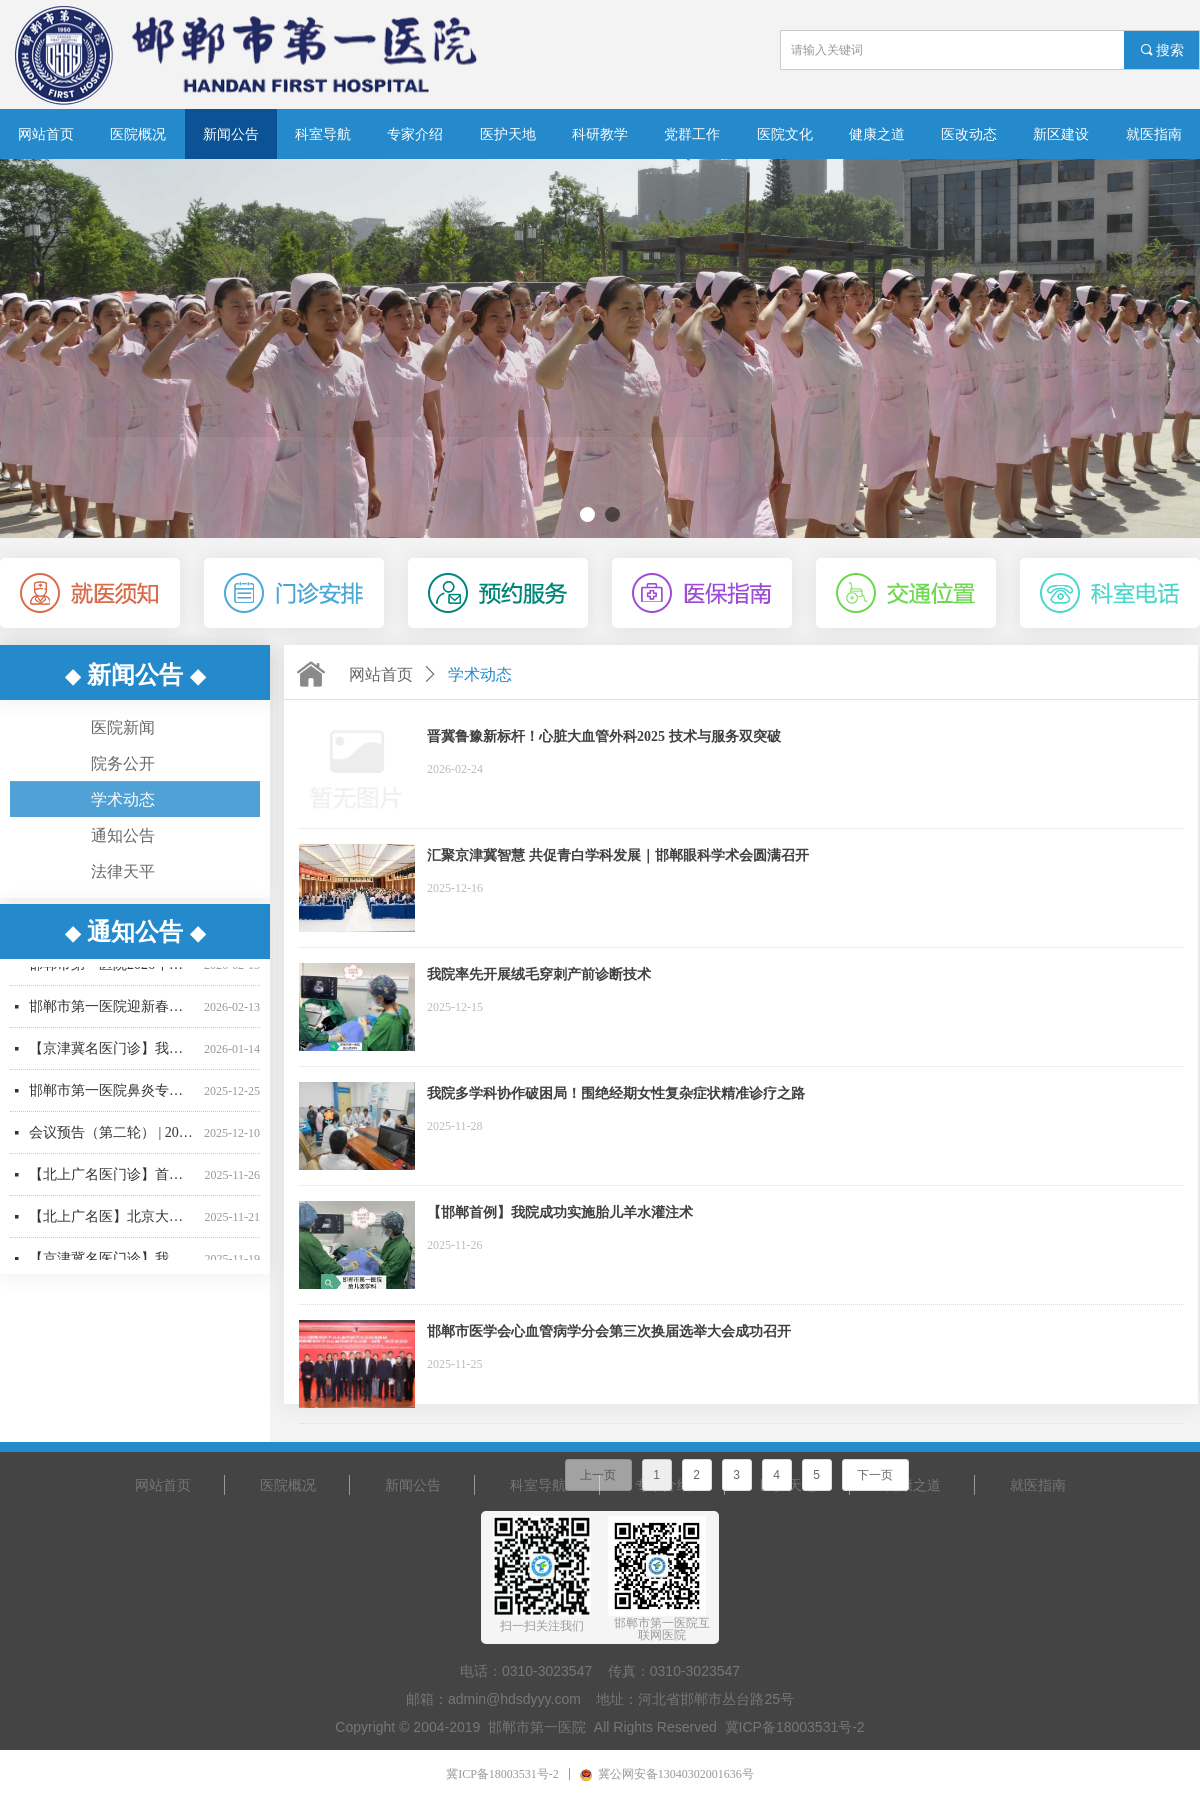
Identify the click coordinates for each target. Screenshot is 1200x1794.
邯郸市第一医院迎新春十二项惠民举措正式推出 (112, 1011)
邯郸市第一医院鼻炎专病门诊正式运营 (112, 1095)
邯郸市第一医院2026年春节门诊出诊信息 (112, 969)
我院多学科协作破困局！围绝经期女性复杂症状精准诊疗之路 (616, 1093)
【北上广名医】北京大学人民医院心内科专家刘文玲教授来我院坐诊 (112, 1221)
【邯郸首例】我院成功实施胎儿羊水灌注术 (560, 1212)
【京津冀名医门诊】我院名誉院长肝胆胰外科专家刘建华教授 (112, 1053)
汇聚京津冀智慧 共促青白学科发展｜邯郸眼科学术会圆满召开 (618, 855)
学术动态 (480, 674)
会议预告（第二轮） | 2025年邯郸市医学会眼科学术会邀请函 (112, 1137)
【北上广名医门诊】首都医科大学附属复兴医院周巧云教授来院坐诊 (112, 1179)
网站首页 (381, 674)
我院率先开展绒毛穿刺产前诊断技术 (539, 974)
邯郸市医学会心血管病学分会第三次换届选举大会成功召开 (609, 1331)
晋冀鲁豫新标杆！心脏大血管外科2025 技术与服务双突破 (604, 736)
